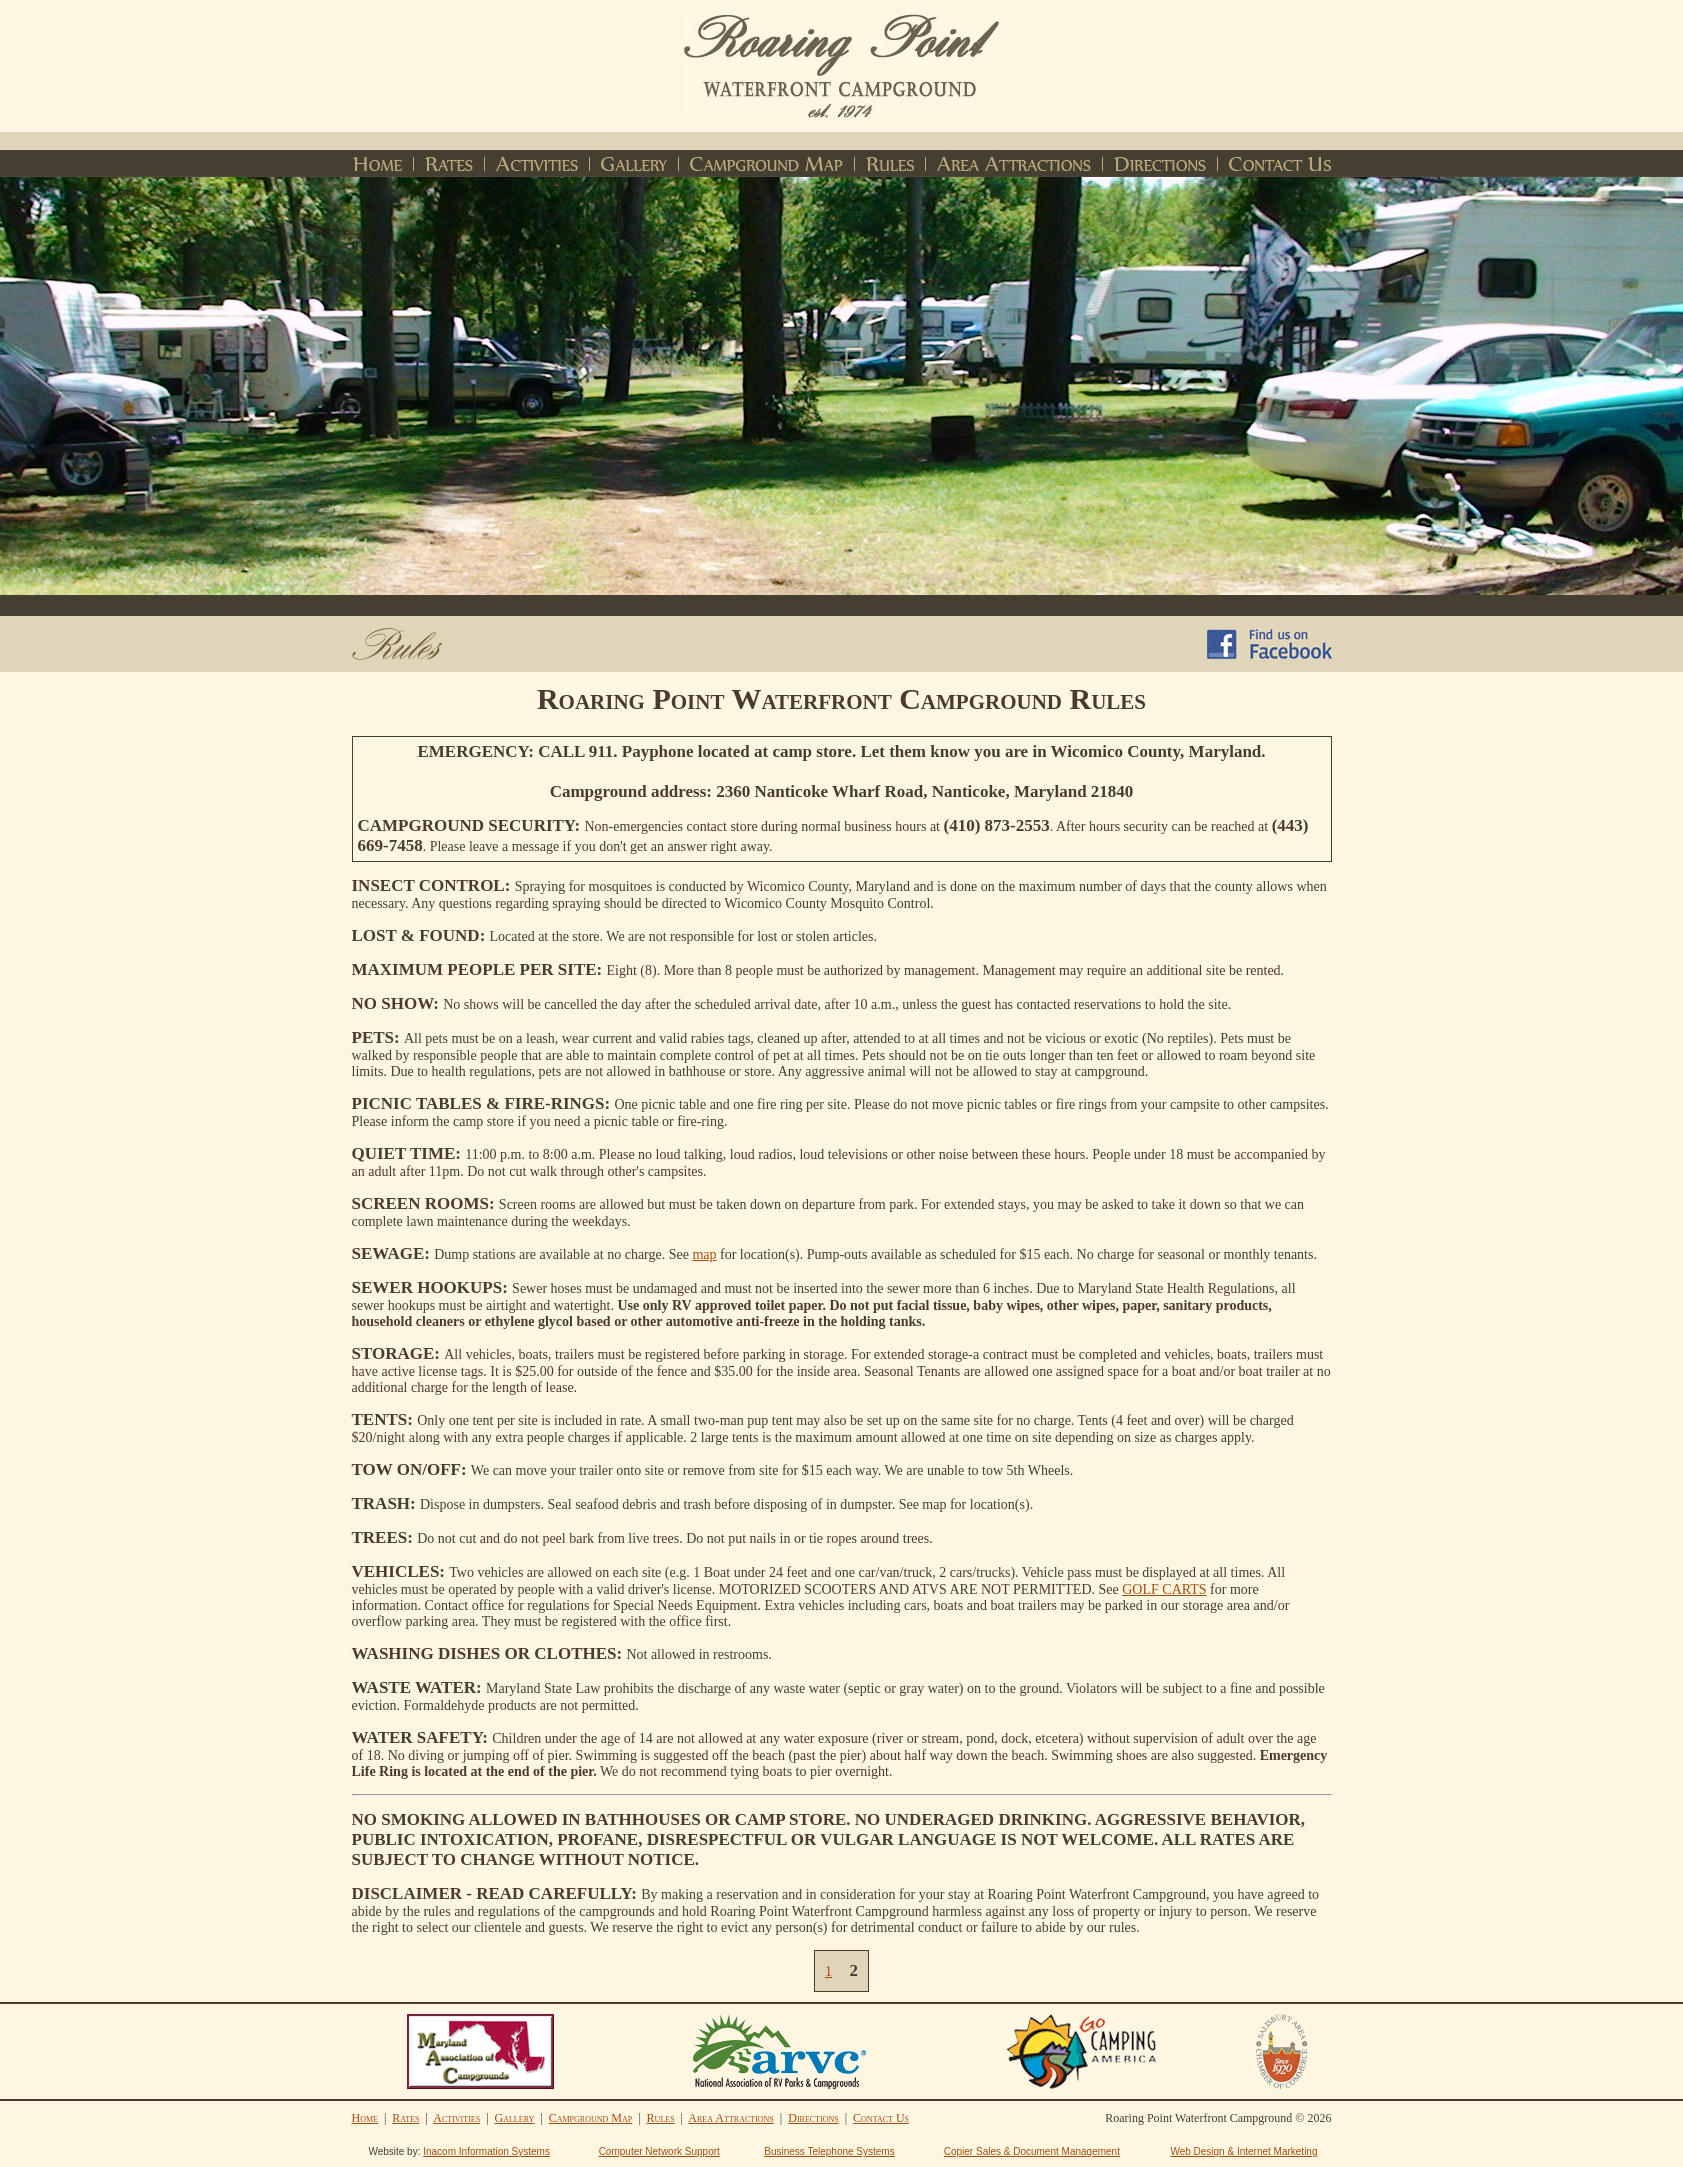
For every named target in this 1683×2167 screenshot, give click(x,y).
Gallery (515, 2118)
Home (365, 2118)
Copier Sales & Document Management (1032, 2151)
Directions (813, 2118)
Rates (405, 2118)
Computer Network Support (659, 2151)
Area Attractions (730, 2118)
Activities (456, 2118)
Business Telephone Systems (829, 2151)
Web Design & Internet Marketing (1243, 2151)
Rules (661, 2118)
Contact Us (881, 2118)
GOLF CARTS (1164, 1589)
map (704, 1254)
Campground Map (590, 2118)
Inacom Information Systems (486, 2151)
